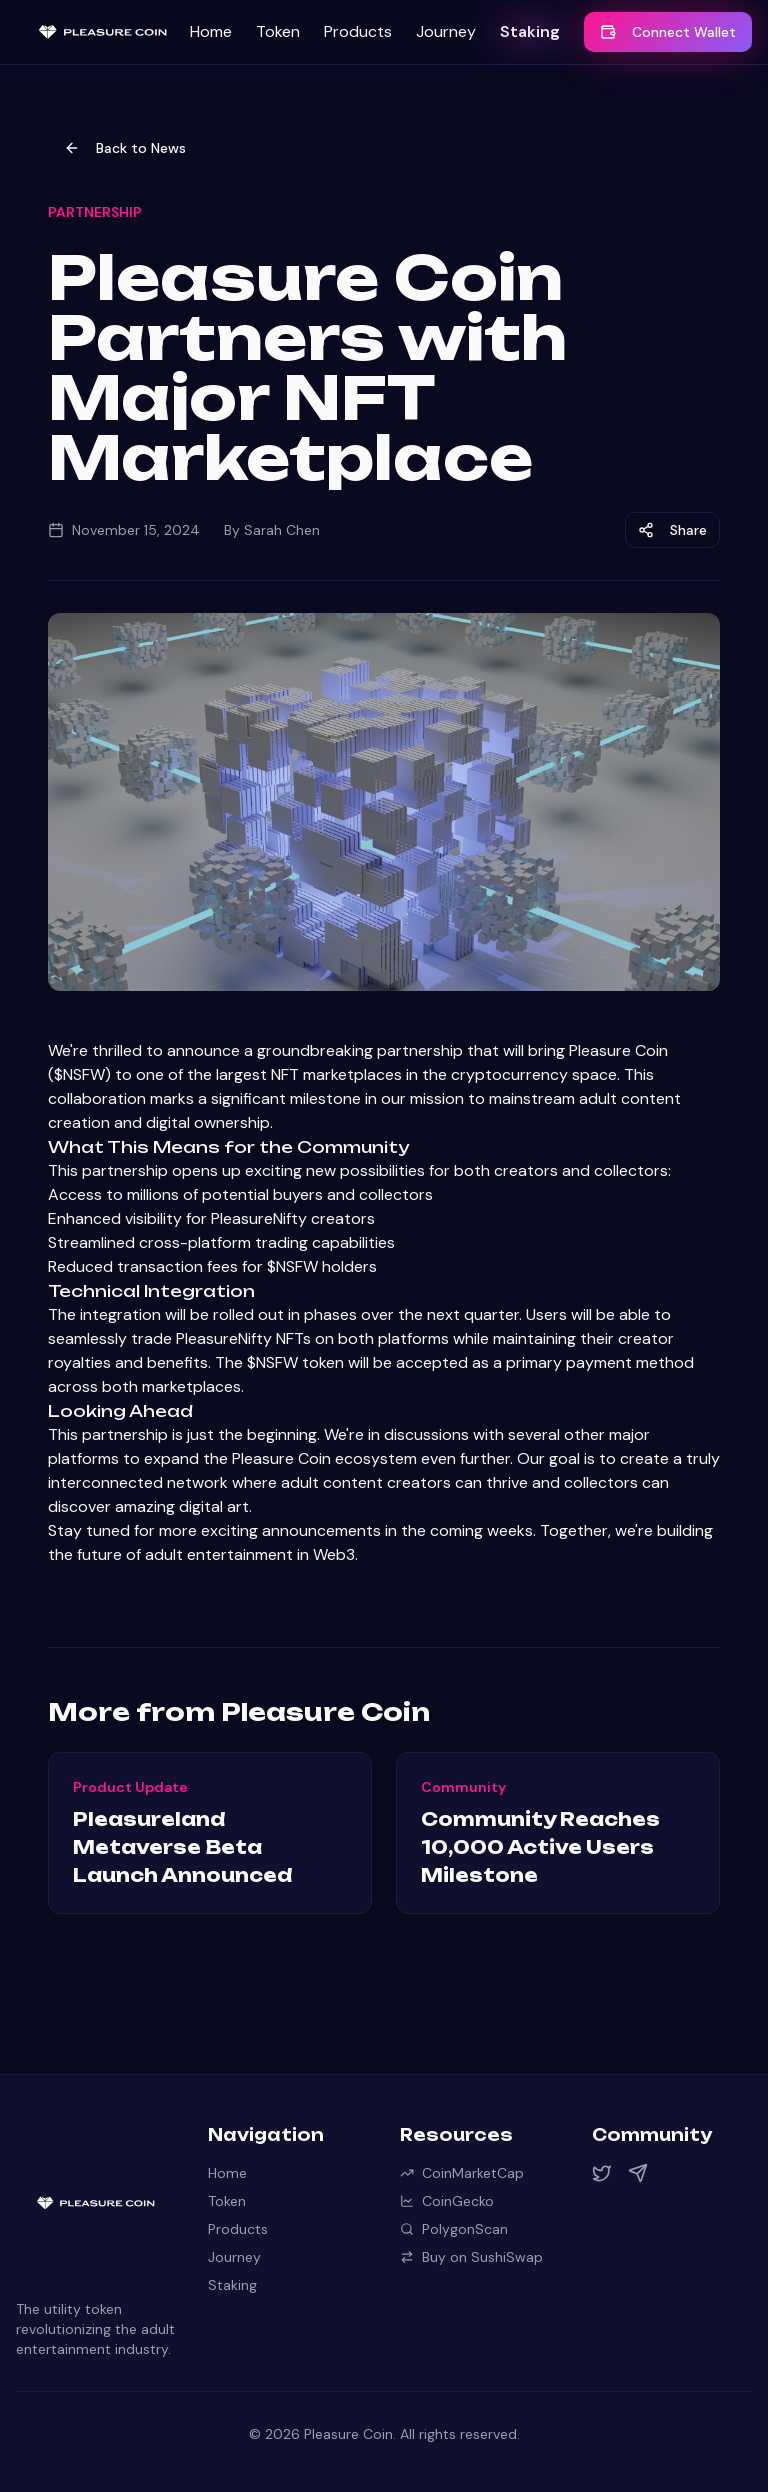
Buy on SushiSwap (471, 2257)
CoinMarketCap (462, 2173)
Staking (530, 32)
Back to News (125, 148)
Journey (446, 31)
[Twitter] (602, 2173)
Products (358, 31)
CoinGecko (447, 2201)
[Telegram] (638, 2173)
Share (672, 530)
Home (211, 31)
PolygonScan (454, 2229)
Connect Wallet (668, 32)
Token (278, 31)
